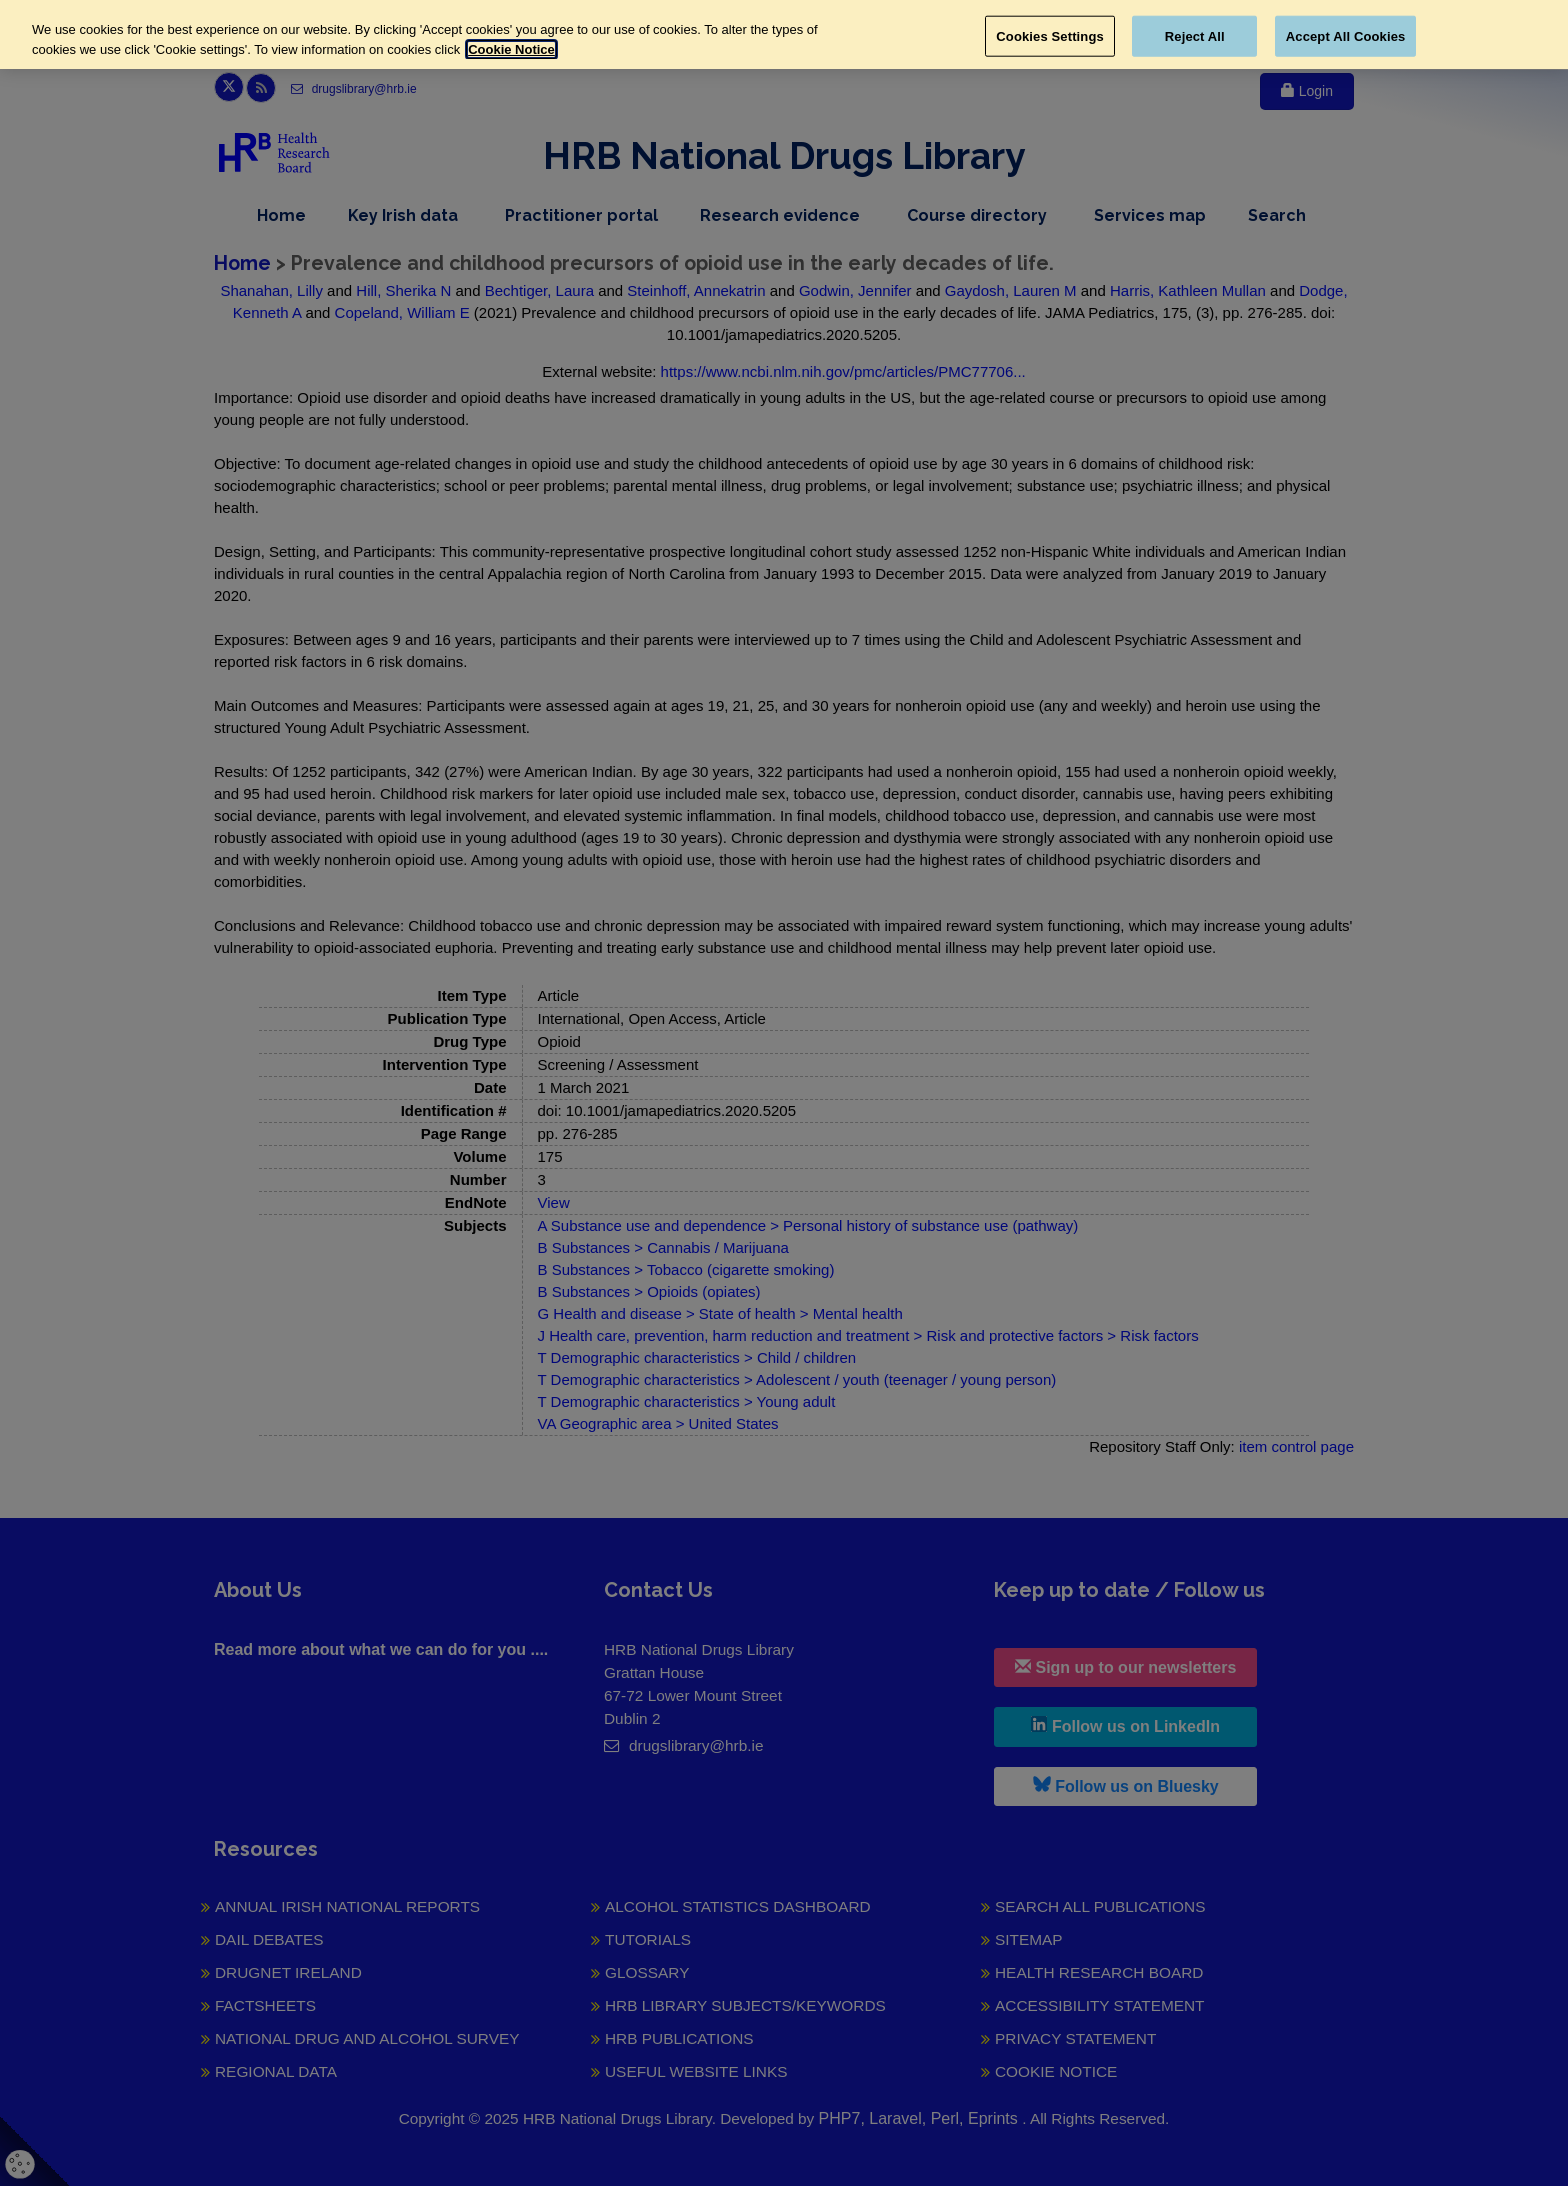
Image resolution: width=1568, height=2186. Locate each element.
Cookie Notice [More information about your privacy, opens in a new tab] (511, 49)
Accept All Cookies (1346, 35)
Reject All (1195, 35)
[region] (784, 34)
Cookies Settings (1050, 35)
